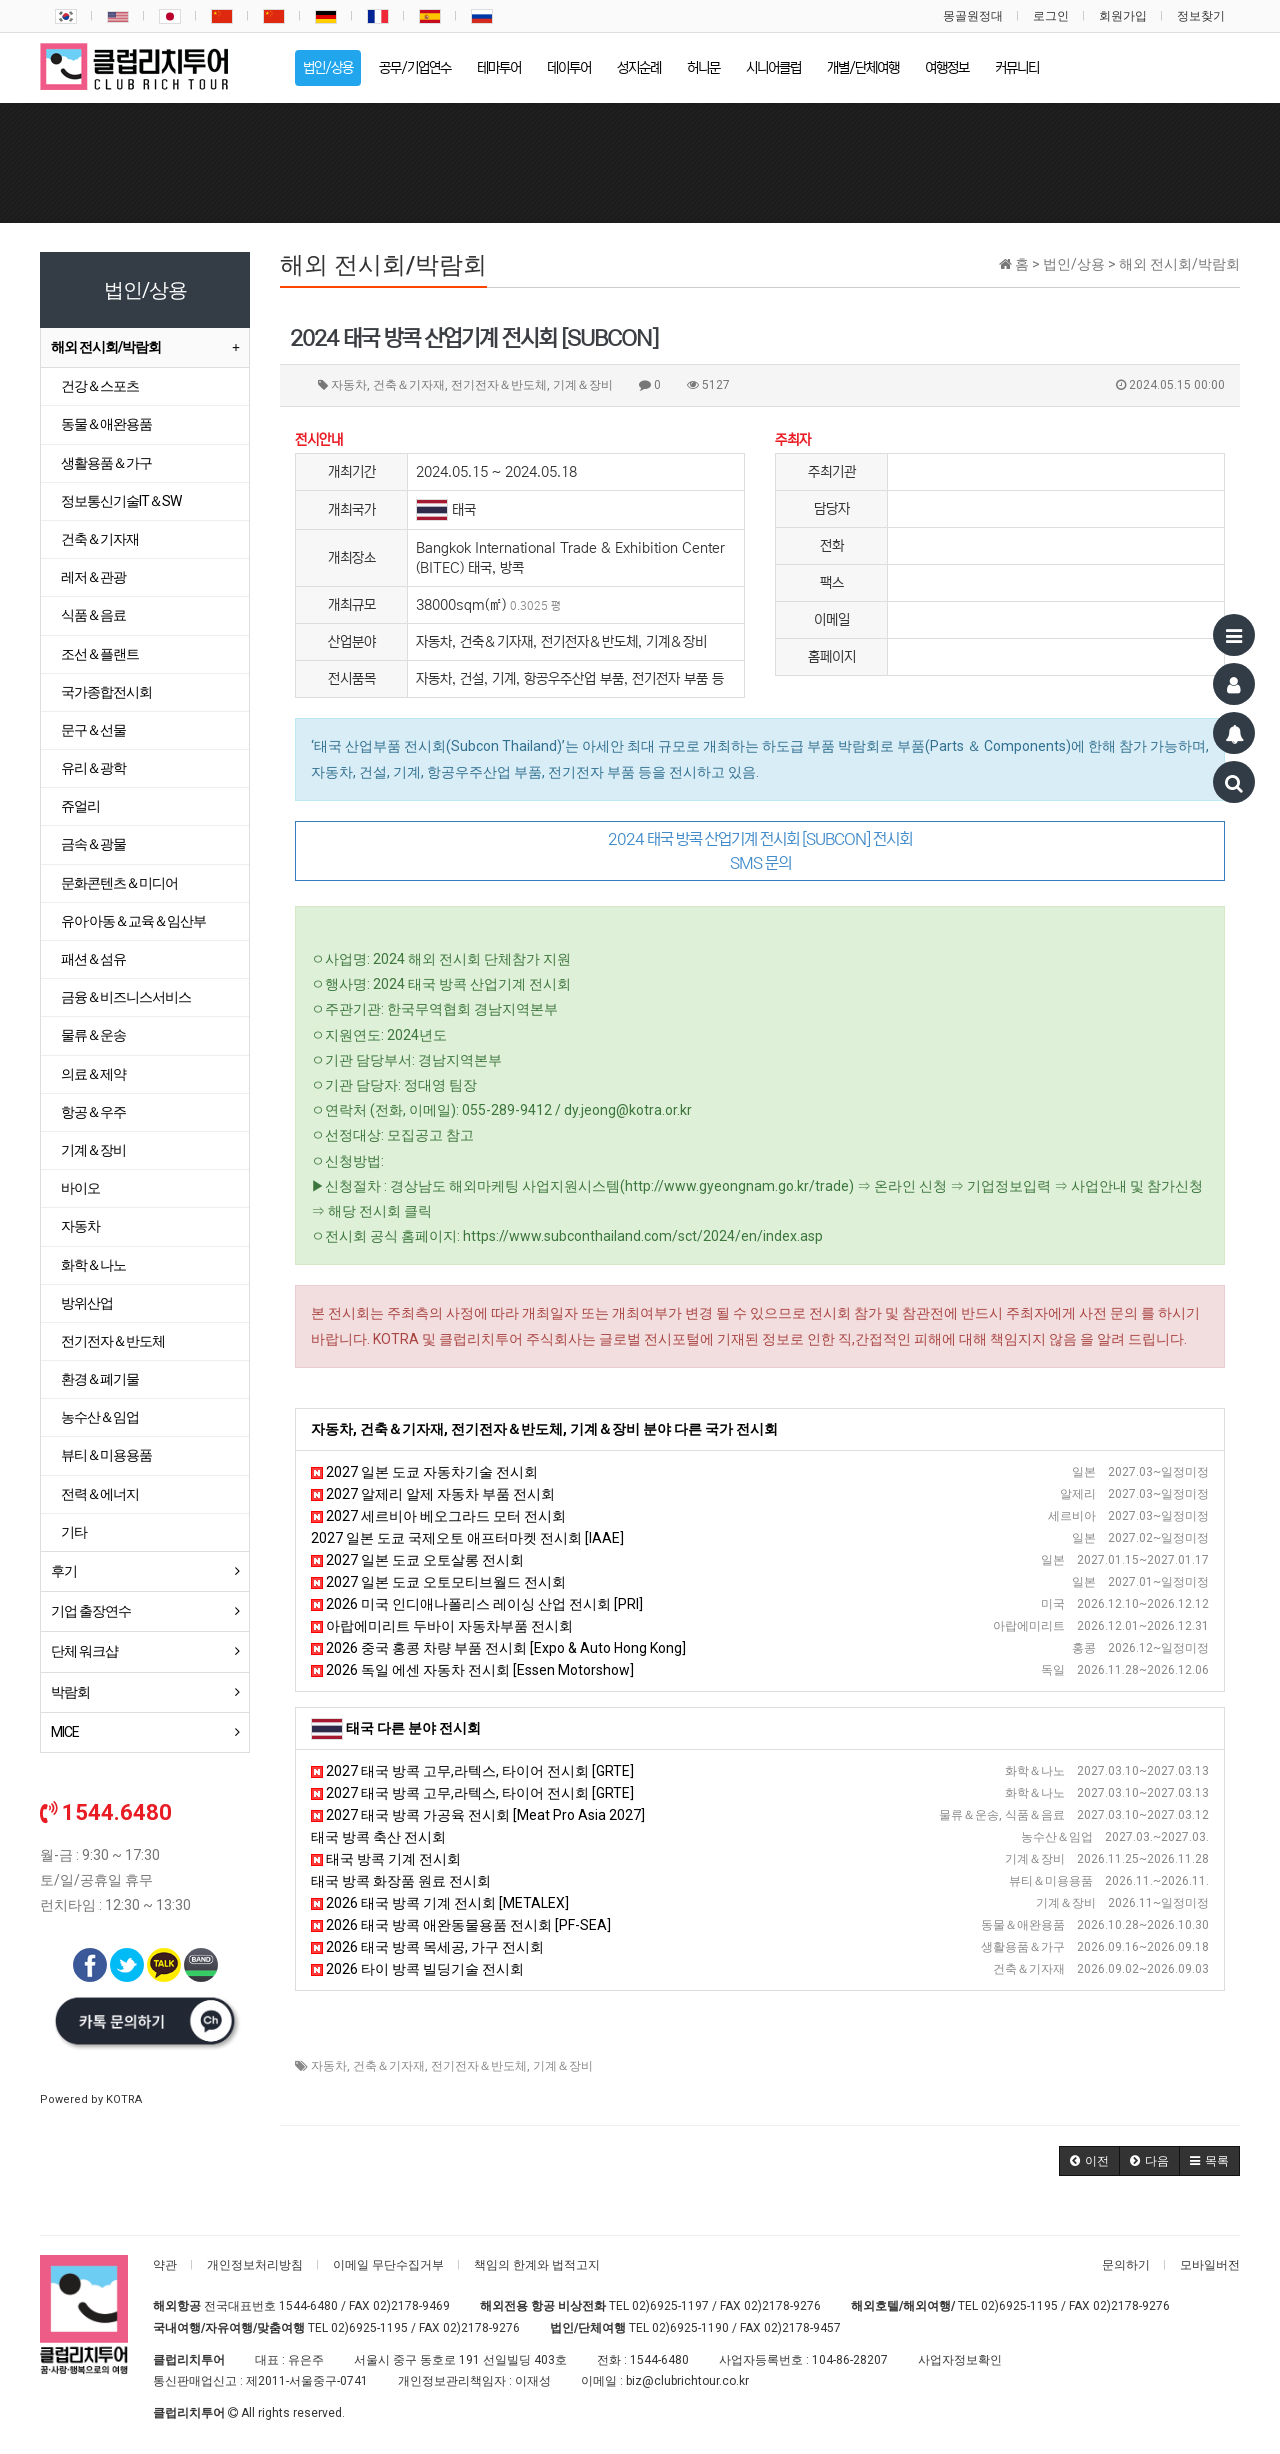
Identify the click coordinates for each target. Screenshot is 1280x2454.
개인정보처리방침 (255, 2265)
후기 (64, 1571)
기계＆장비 (563, 2066)
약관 (165, 2265)
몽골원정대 (973, 16)
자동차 (329, 2066)
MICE (65, 1732)
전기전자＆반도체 (479, 2066)
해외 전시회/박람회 (106, 347)
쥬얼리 (80, 806)
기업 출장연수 (91, 1611)
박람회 (70, 1692)
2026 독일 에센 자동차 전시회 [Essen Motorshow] (472, 1670)
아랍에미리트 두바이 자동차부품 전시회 (442, 1626)
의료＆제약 (93, 1074)
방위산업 (87, 1303)
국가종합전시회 (106, 692)
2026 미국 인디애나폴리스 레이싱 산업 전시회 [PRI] (477, 1604)
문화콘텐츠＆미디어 (119, 883)
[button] (1089, 2161)
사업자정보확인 (960, 2360)
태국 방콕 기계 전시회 (386, 1859)
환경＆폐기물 (100, 1379)
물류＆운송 (93, 1035)
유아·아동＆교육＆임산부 (133, 921)
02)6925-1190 (690, 2328)
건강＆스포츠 (100, 386)
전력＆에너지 (100, 1494)
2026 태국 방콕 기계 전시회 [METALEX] (440, 1903)
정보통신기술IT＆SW (121, 501)
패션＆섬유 (93, 959)
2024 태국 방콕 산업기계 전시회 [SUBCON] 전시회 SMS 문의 (760, 851)
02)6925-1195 (1019, 2306)
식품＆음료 (93, 615)
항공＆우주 (93, 1112)
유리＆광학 (93, 768)
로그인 (1051, 16)
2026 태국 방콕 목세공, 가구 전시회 (427, 1947)
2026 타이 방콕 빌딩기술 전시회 (417, 1969)
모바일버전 (1210, 2265)
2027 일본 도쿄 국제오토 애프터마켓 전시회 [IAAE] (467, 1538)
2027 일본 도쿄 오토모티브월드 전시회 (438, 1582)
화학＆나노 (93, 1265)
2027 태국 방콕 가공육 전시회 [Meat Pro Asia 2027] (478, 1815)
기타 (74, 1532)
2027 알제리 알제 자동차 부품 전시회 (433, 1494)
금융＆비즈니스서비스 (126, 997)
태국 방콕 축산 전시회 (378, 1837)
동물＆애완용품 (106, 424)
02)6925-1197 (670, 2306)
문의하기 (1126, 2265)
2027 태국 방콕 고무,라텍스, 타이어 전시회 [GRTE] (472, 1771)
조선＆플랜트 (100, 654)
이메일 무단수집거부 (388, 2265)
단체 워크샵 (84, 1651)
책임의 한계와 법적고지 (537, 2265)
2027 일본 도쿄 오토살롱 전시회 (417, 1560)
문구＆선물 (93, 730)
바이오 (80, 1188)
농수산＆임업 (100, 1417)
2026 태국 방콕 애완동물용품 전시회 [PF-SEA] (461, 1925)
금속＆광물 (93, 844)
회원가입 (1123, 16)
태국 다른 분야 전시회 (413, 1728)
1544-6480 (308, 2306)
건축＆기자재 (389, 2066)
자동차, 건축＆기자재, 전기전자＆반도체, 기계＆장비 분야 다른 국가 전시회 (544, 1429)
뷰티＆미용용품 (106, 1455)
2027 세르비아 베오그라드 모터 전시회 (438, 1516)
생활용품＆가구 (106, 463)
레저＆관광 (93, 577)
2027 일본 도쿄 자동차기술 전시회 (424, 1472)
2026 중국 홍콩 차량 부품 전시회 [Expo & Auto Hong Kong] (498, 1648)
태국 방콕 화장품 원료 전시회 (401, 1881)
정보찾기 (1201, 16)
